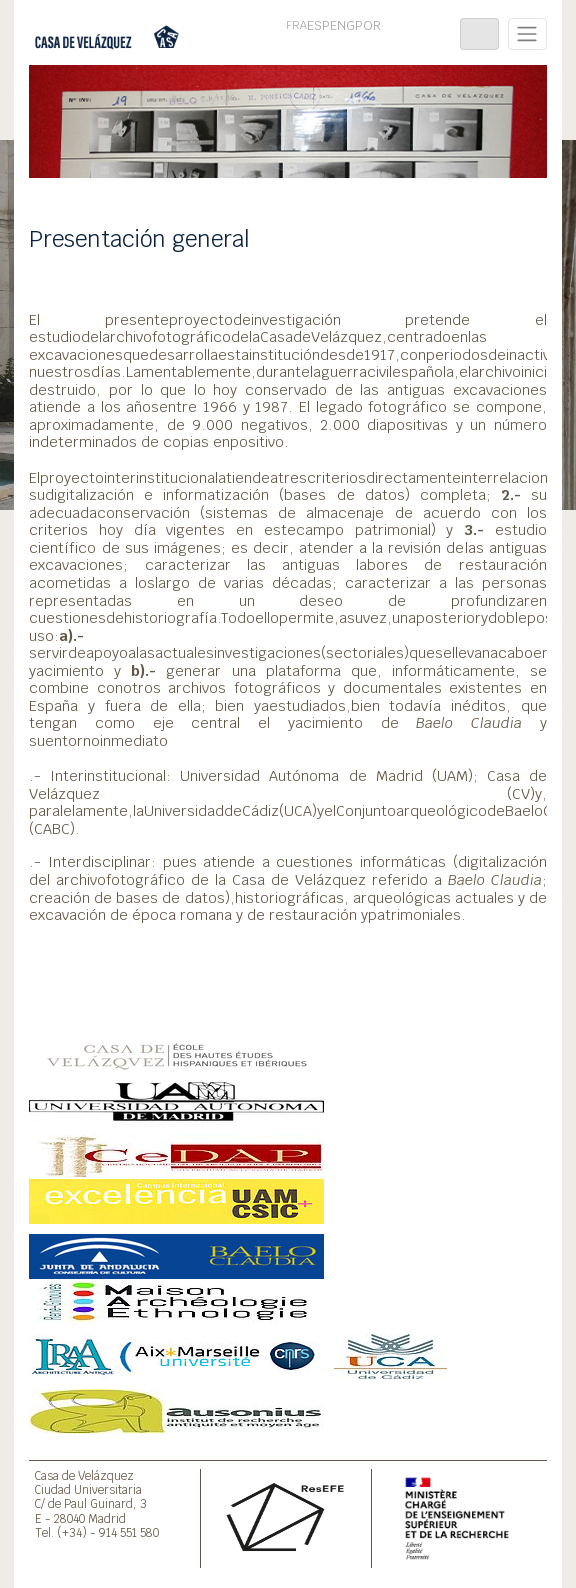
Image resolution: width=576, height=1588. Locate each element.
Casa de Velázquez (84, 1475)
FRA (296, 25)
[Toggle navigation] (479, 34)
